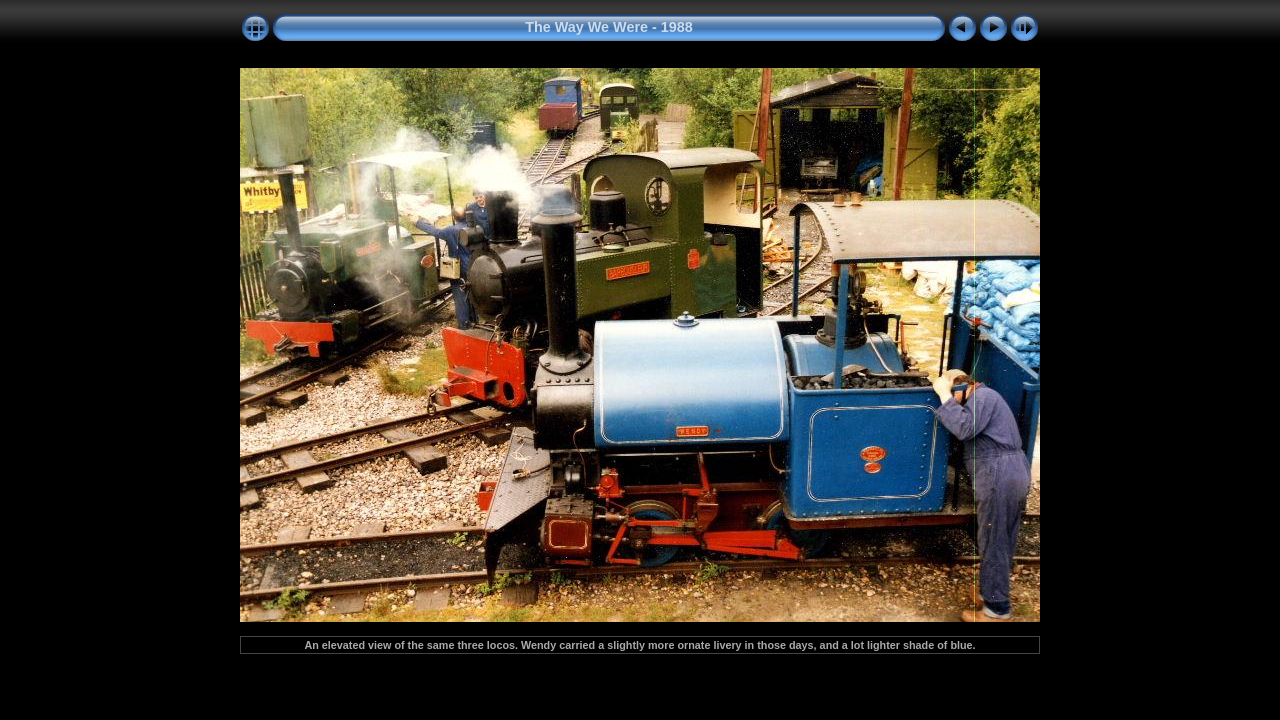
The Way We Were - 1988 (609, 27)
